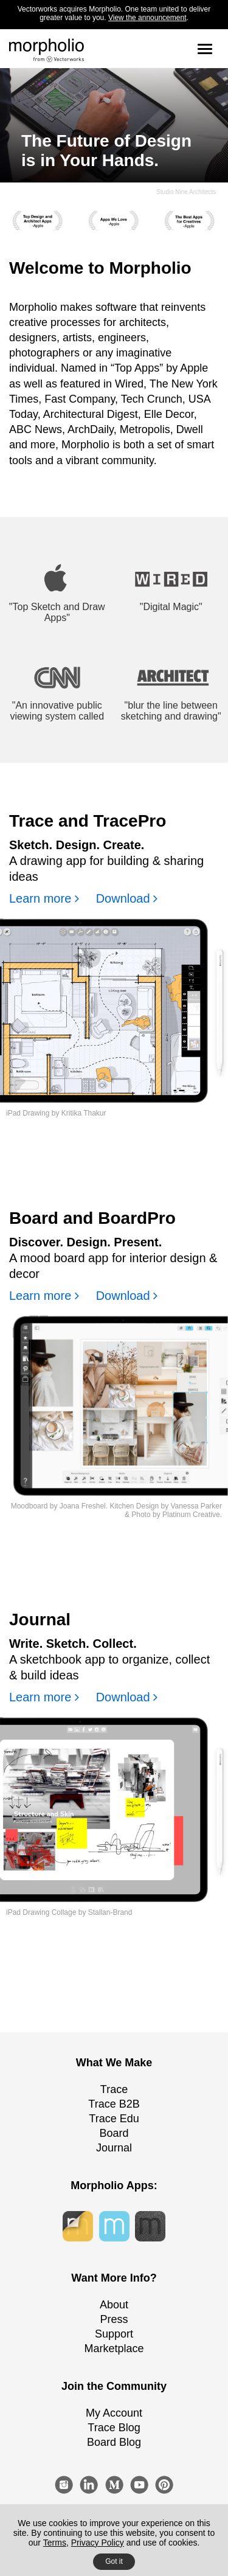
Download (127, 898)
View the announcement (147, 17)
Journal (114, 2148)
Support (114, 2334)
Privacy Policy (97, 2542)
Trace (114, 2089)
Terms (54, 2542)
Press (114, 2319)
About (114, 2305)
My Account (114, 2413)
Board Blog (114, 2442)
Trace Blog (114, 2428)
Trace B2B (113, 2104)
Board (113, 2133)
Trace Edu (114, 2119)
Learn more (44, 898)
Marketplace (113, 2348)
